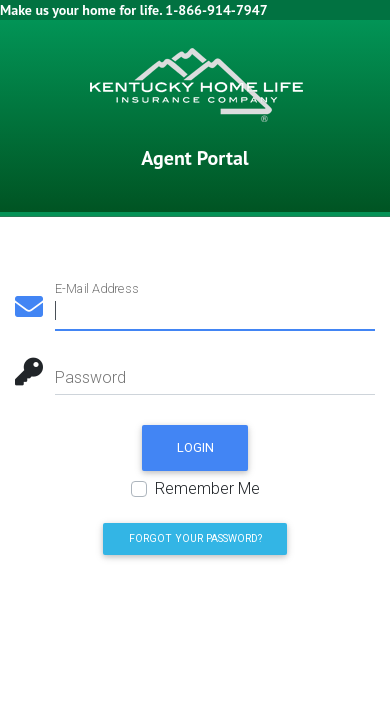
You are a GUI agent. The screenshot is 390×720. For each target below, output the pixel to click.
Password (90, 377)
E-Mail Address (96, 288)
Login (195, 447)
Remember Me (207, 488)
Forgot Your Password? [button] (195, 538)
